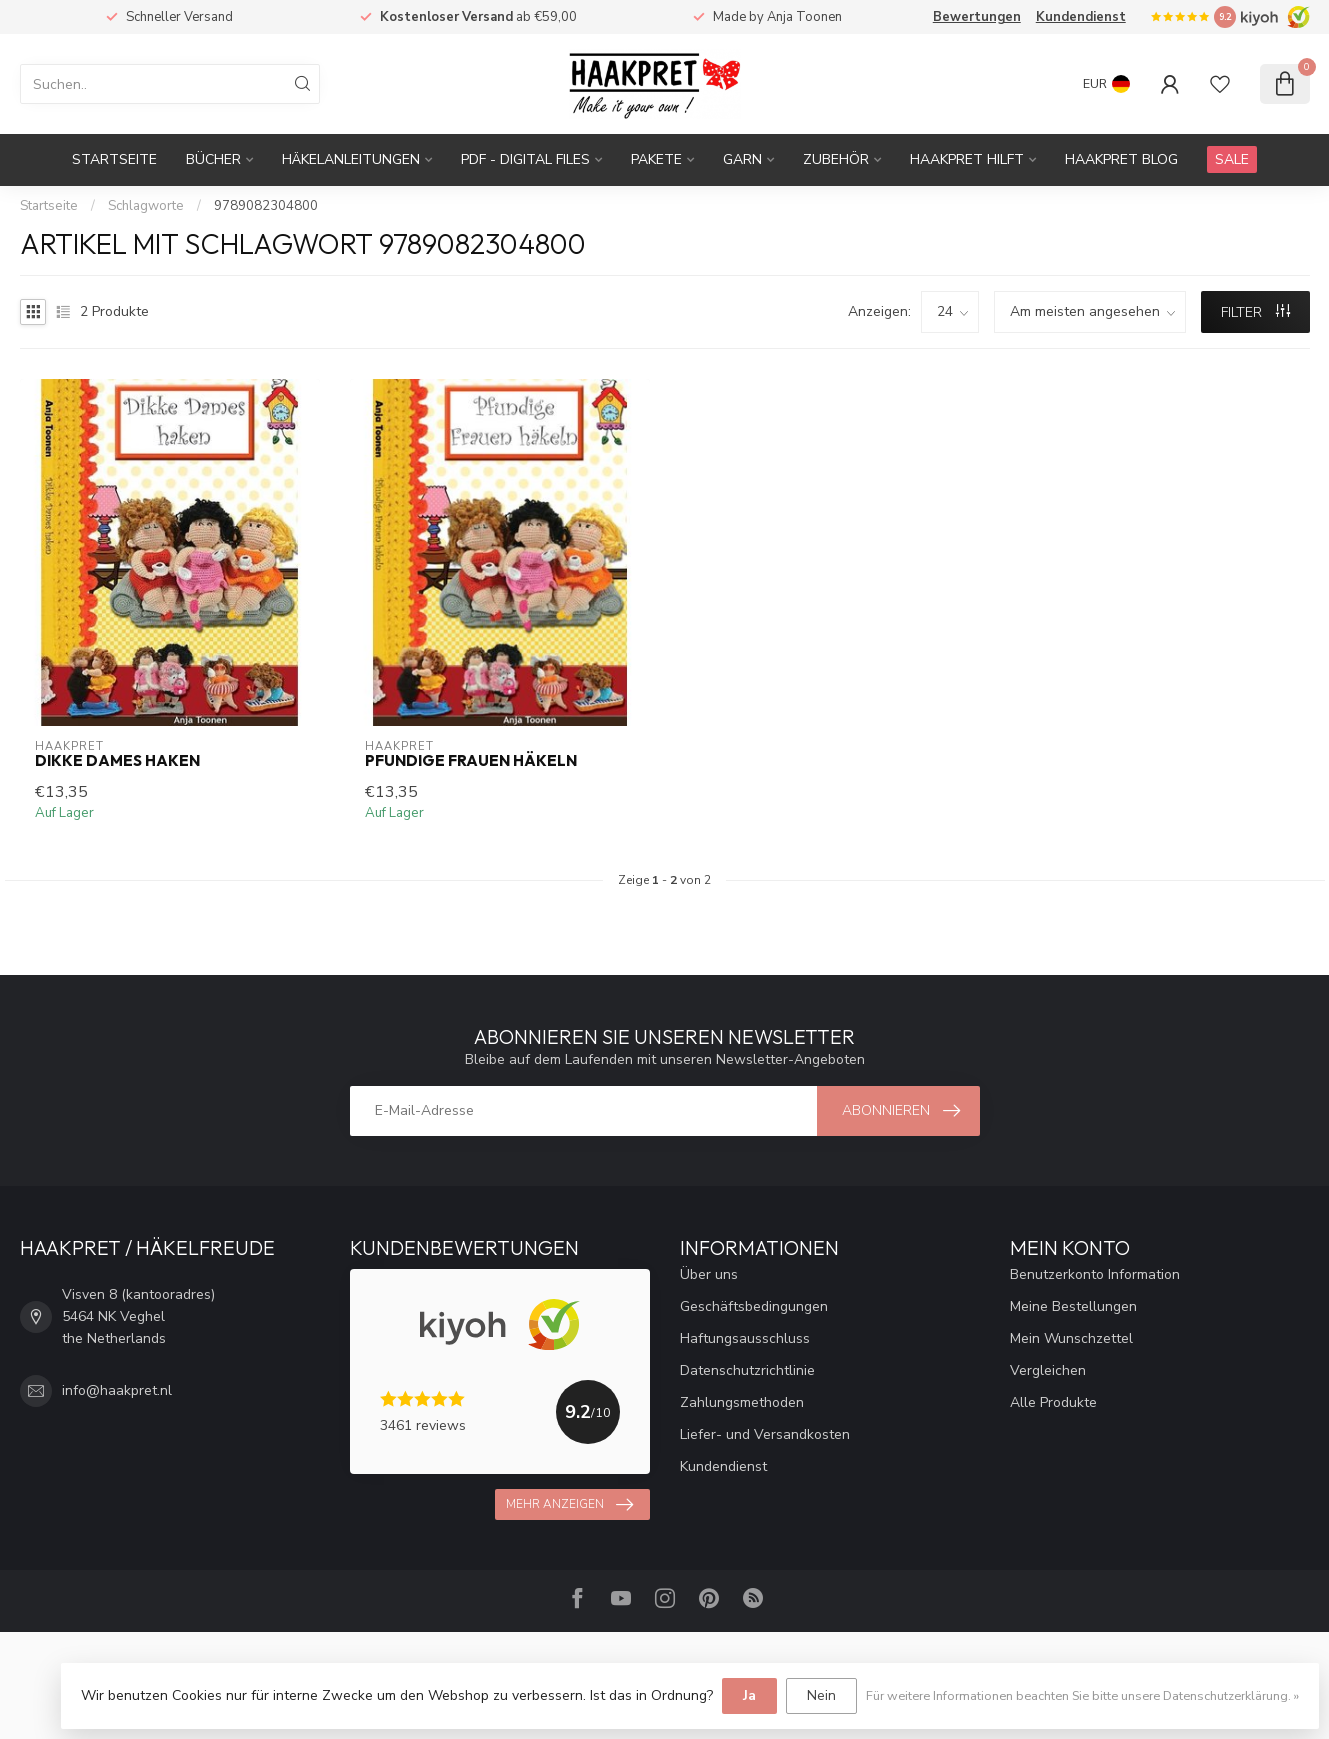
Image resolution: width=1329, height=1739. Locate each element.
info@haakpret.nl (117, 1390)
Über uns (709, 1274)
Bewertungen (977, 17)
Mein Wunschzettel (1071, 1338)
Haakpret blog (1121, 159)
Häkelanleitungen (351, 159)
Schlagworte (146, 206)
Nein (821, 1695)
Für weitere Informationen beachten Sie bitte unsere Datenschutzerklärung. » (1082, 1695)
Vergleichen (1048, 1370)
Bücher (213, 159)
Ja (749, 1695)
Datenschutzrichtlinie (747, 1370)
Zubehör (836, 159)
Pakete (656, 159)
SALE (1232, 159)
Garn (742, 159)
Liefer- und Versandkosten (765, 1434)
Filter (1255, 312)
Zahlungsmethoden (742, 1402)
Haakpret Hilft (967, 159)
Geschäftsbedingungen (754, 1306)
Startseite (114, 159)
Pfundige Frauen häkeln (471, 761)
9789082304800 (266, 206)
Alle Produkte (1053, 1402)
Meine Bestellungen (1073, 1306)
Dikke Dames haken (117, 761)
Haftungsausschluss (745, 1338)
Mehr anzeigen (569, 1505)
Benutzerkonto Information (1095, 1274)
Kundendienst (1081, 17)
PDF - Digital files (525, 159)
